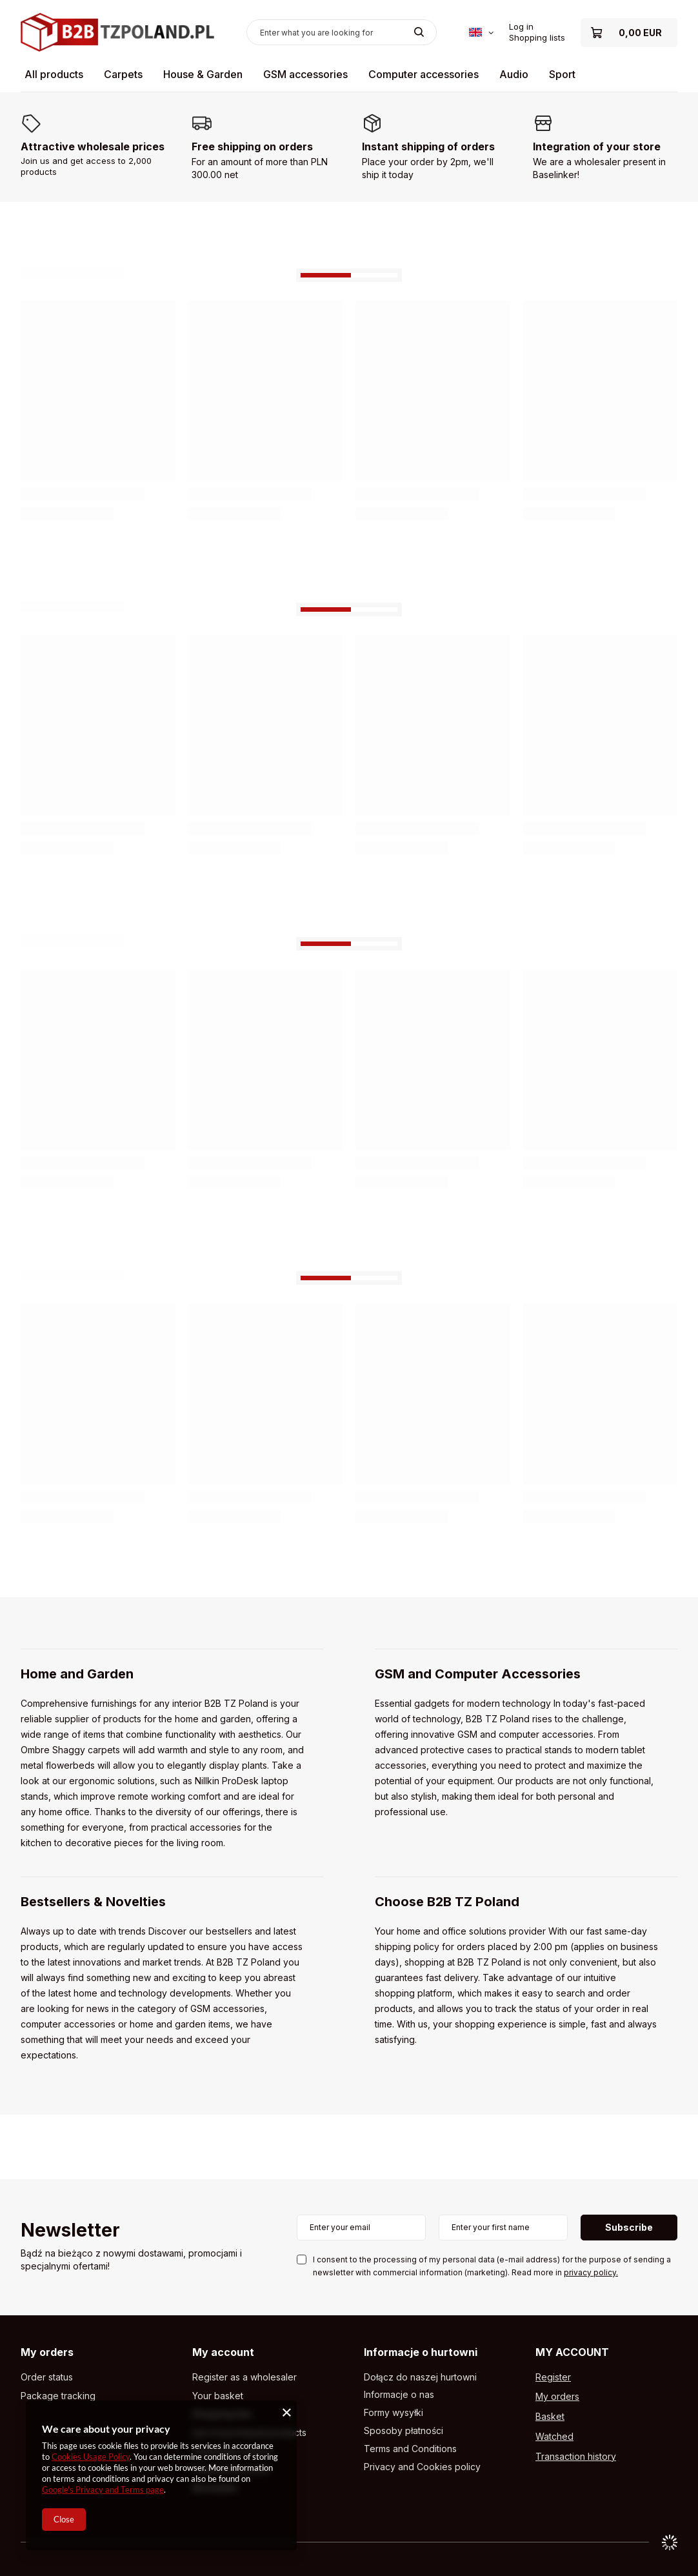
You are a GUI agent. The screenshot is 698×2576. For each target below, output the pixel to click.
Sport (562, 74)
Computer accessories (423, 74)
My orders (47, 2352)
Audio (513, 74)
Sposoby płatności (403, 2431)
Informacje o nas (399, 2395)
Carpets (123, 74)
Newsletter (70, 2231)
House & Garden (203, 74)
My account (223, 2352)
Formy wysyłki (393, 2413)
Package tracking (58, 2396)
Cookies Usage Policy (91, 2456)
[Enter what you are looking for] (341, 32)
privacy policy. (591, 2272)
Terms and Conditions (410, 2449)
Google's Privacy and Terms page (103, 2489)
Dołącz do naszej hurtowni (420, 2377)
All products (54, 74)
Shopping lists (537, 37)
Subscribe (629, 2227)
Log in (521, 26)
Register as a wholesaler (244, 2377)
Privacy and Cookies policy (422, 2467)
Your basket (217, 2396)
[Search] (419, 32)
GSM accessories (305, 74)
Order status (47, 2377)
